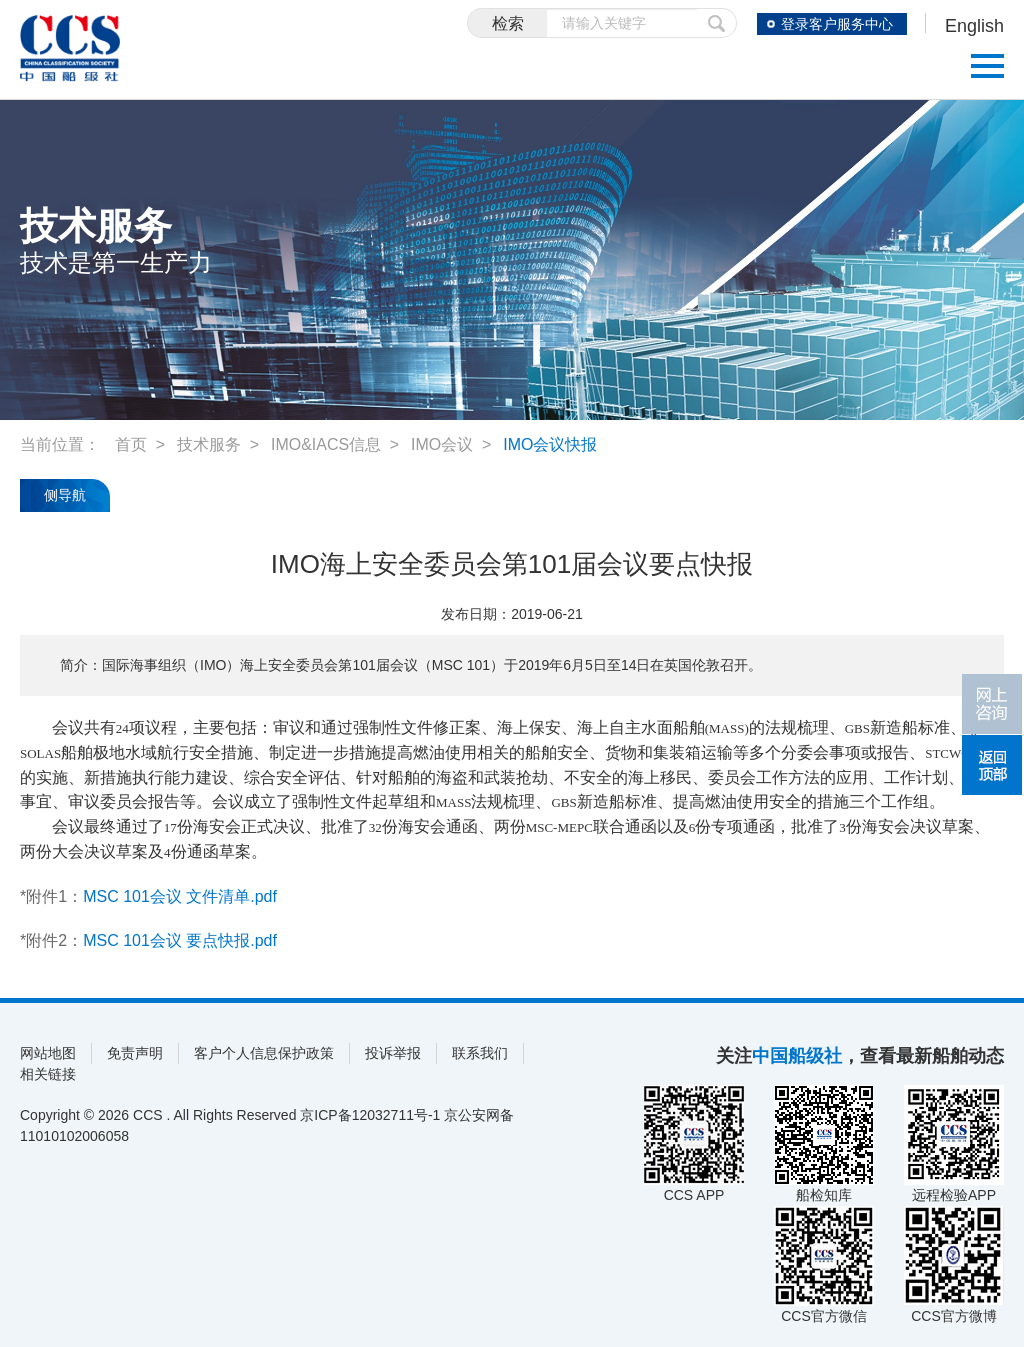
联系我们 (480, 1053)
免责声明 (135, 1053)
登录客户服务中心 (837, 24)
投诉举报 (393, 1053)
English (974, 26)
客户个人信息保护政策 (264, 1053)
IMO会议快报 (550, 444)
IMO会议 (442, 444)
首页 (131, 444)
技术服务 (209, 444)
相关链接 (48, 1074)
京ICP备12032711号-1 (370, 1115)
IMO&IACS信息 (326, 444)
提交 (717, 23)
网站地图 (48, 1053)
